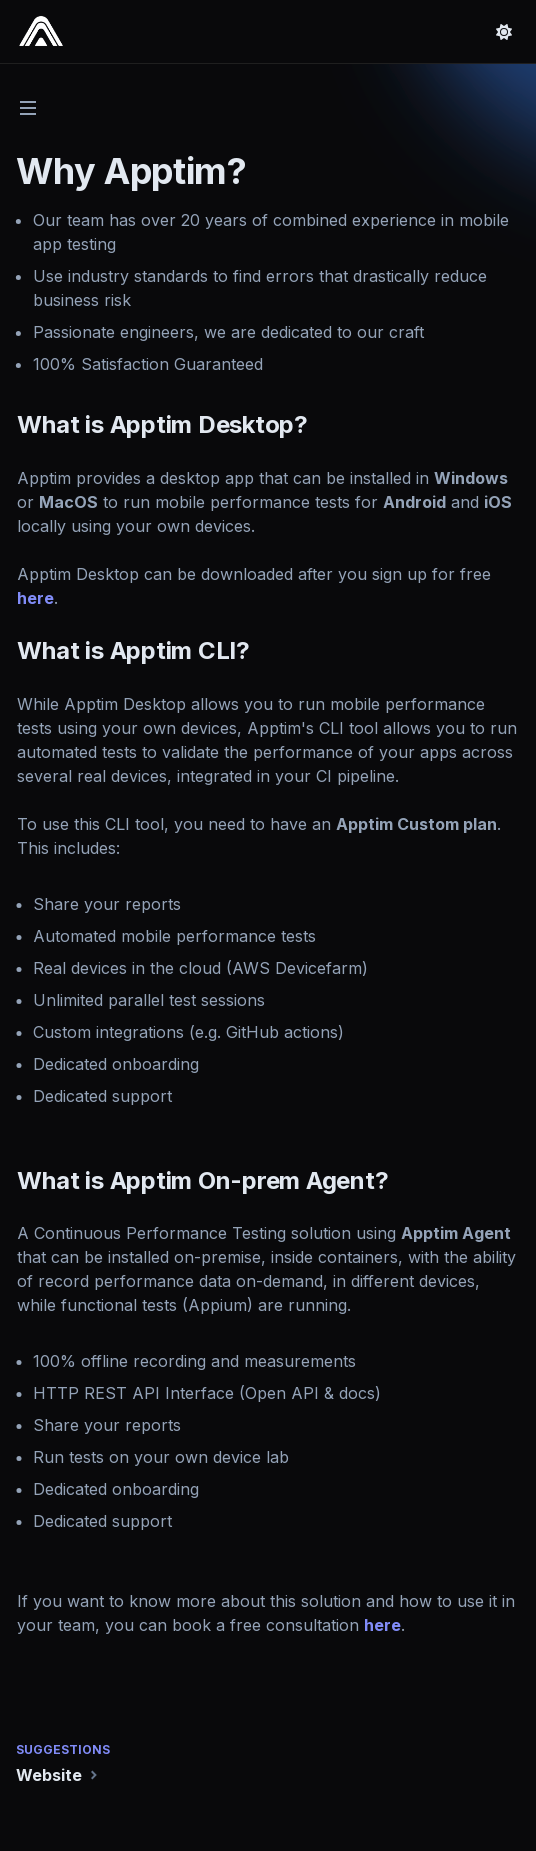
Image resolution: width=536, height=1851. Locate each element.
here (37, 598)
